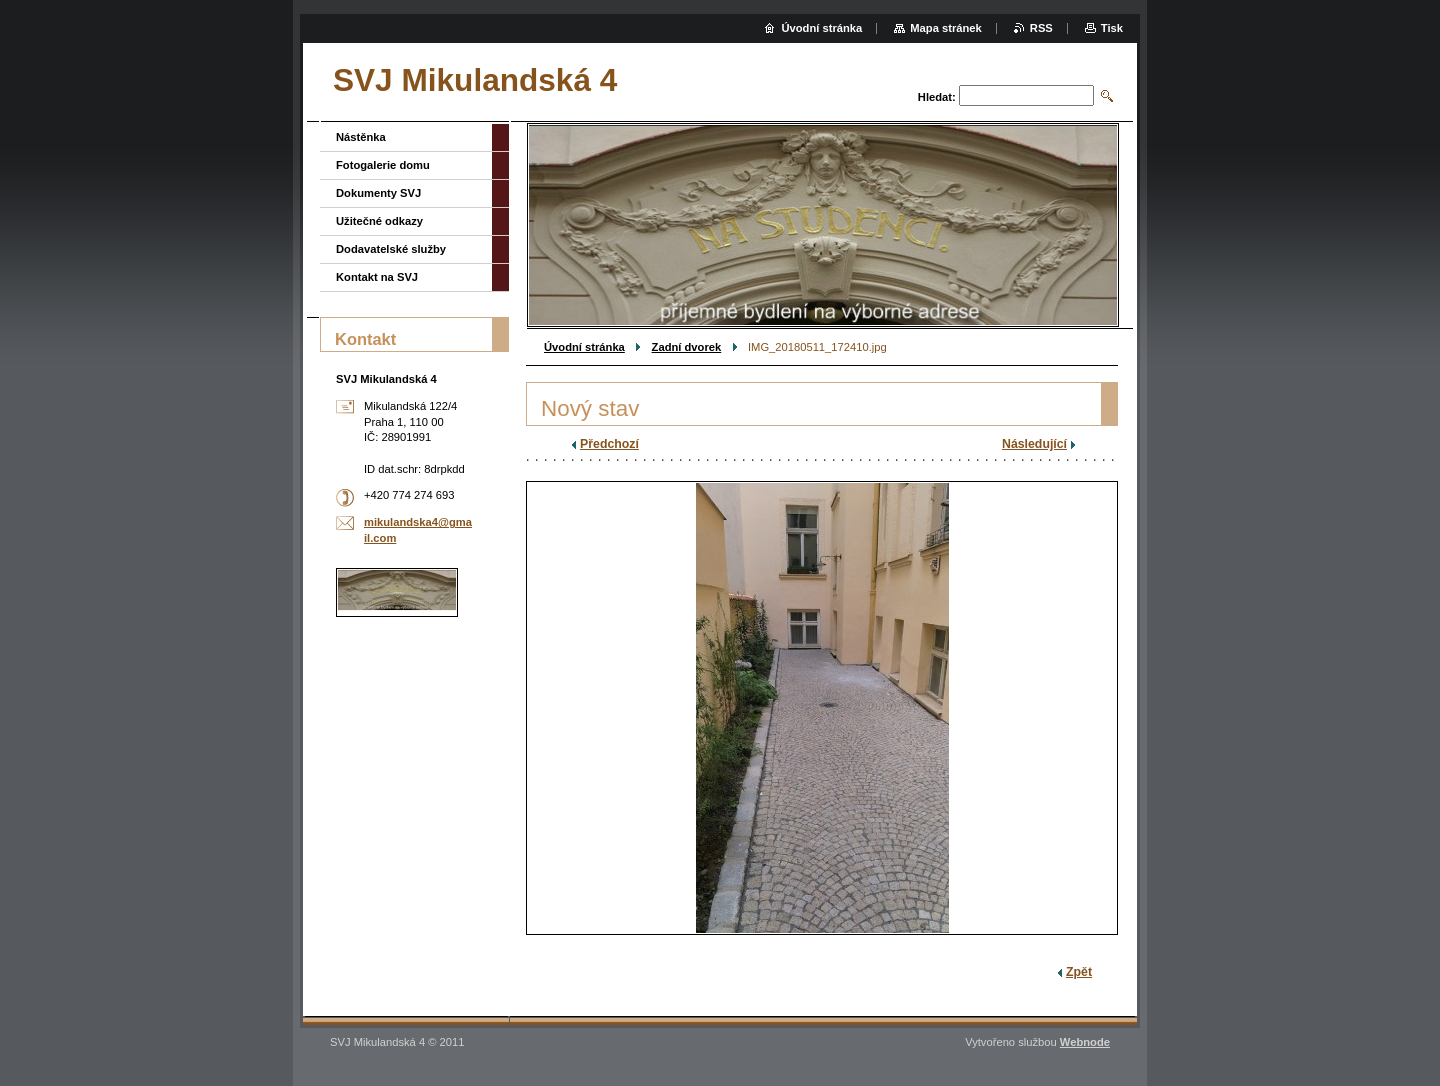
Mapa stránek (946, 28)
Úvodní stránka (584, 347)
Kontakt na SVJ (377, 277)
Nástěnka (361, 137)
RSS (1041, 28)
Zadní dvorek (687, 347)
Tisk (1112, 28)
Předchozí (609, 444)
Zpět (1079, 972)
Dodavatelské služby (391, 249)
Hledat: (937, 97)
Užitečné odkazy (379, 221)
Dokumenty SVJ (378, 193)
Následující (1034, 444)
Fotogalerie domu (383, 165)
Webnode (1085, 1042)
